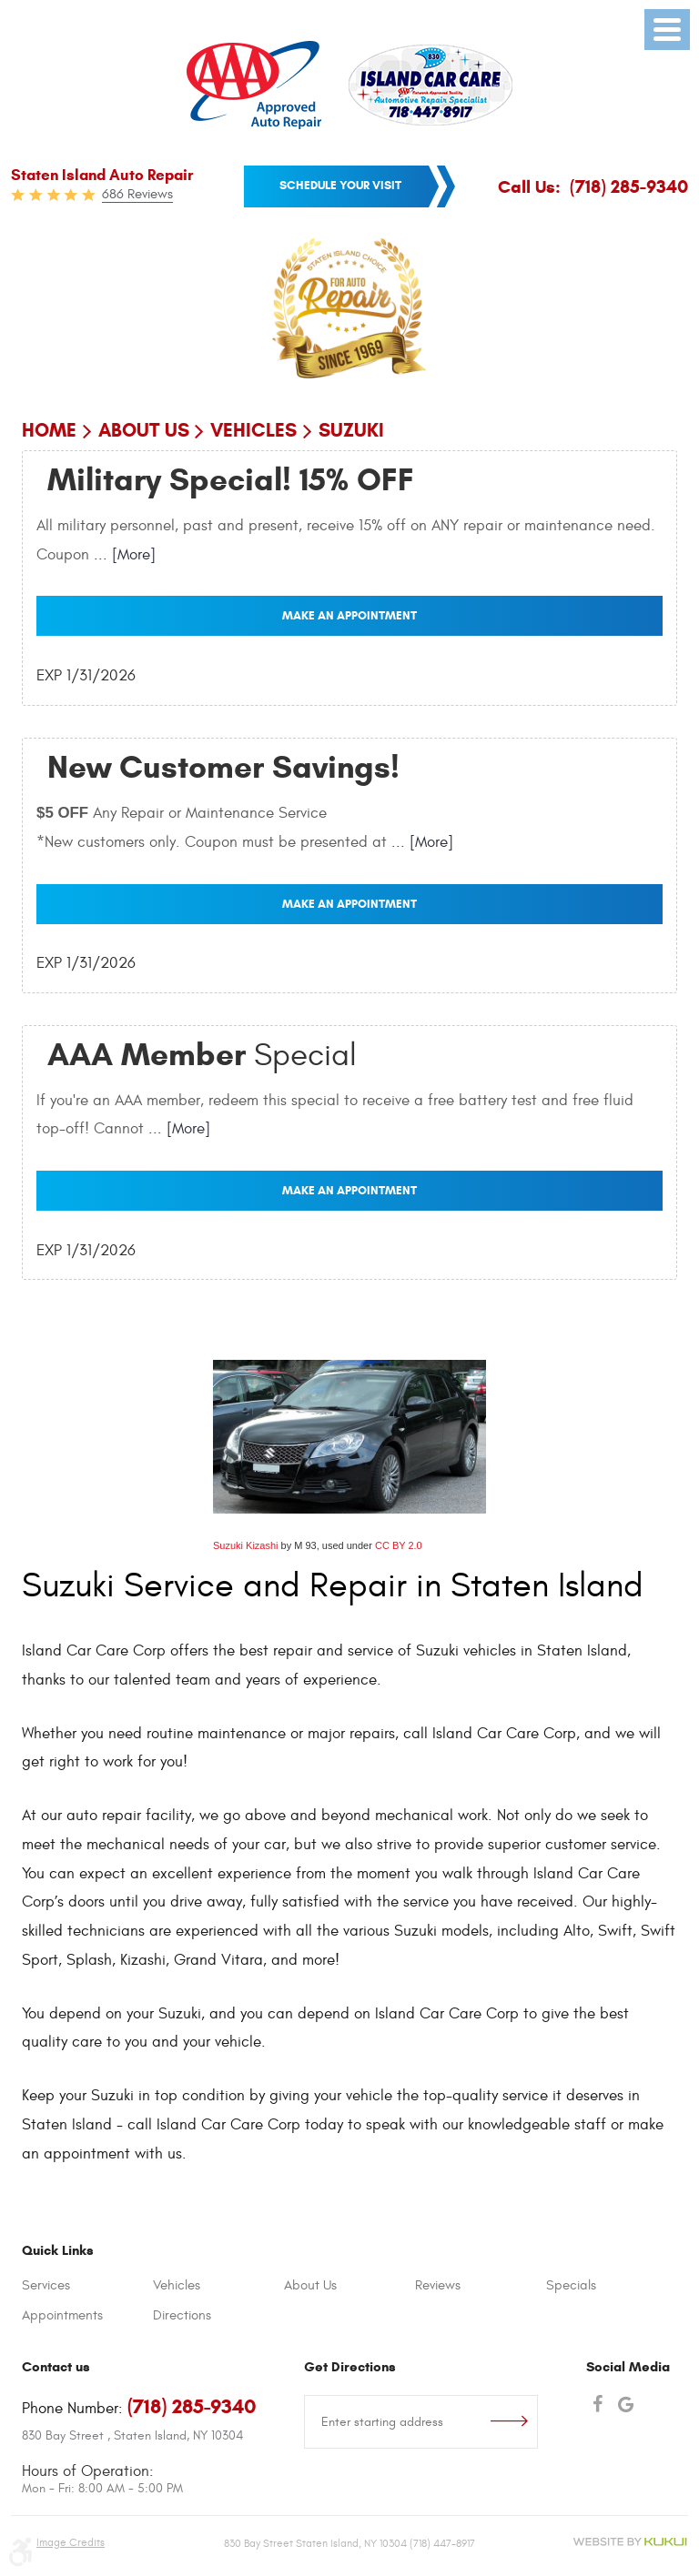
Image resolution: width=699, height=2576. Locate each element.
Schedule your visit (340, 185)
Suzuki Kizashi (246, 1545)
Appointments (62, 2315)
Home (49, 430)
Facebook (597, 2406)
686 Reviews (137, 194)
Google (625, 2406)
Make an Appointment (349, 615)
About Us (143, 430)
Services (46, 2285)
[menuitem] (87, 2286)
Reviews (438, 2285)
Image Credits (70, 2542)
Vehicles (253, 430)
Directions (182, 2315)
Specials (571, 2285)
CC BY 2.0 (398, 1545)
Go (514, 2422)
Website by (630, 2542)
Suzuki (351, 430)
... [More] (122, 555)
